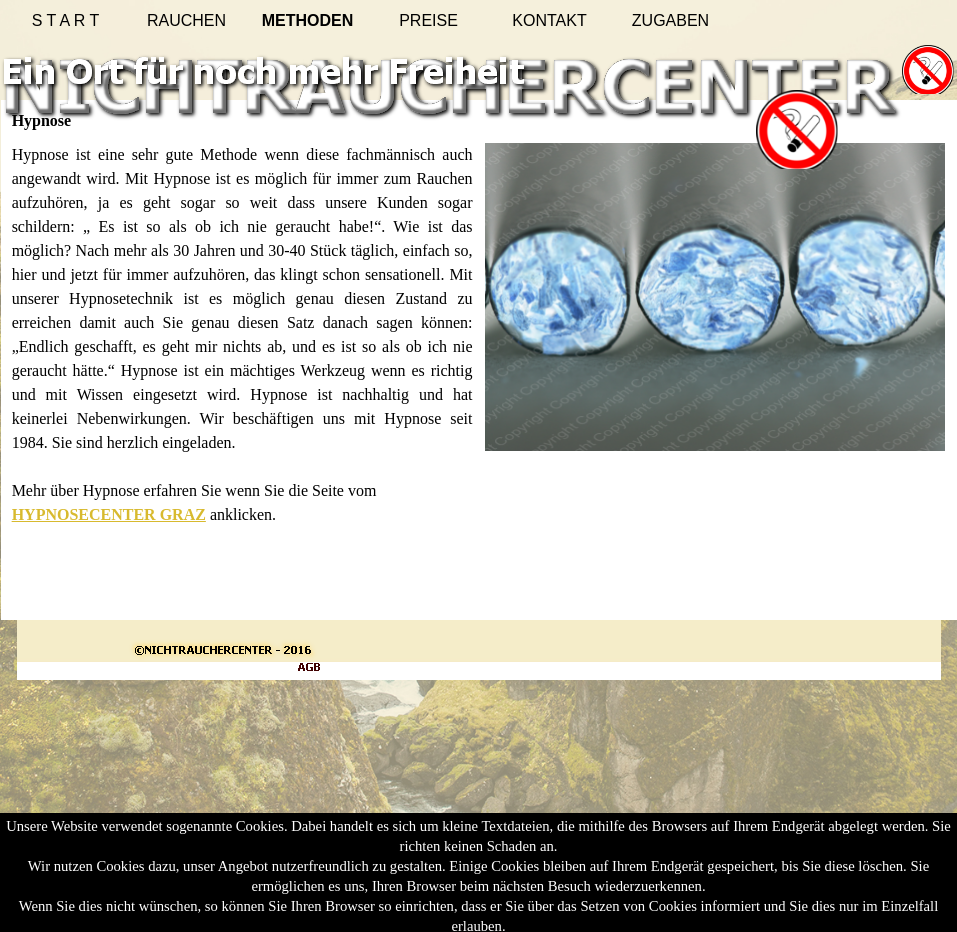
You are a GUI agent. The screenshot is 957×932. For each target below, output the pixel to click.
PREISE (428, 20)
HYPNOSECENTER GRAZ (109, 514)
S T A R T (66, 20)
